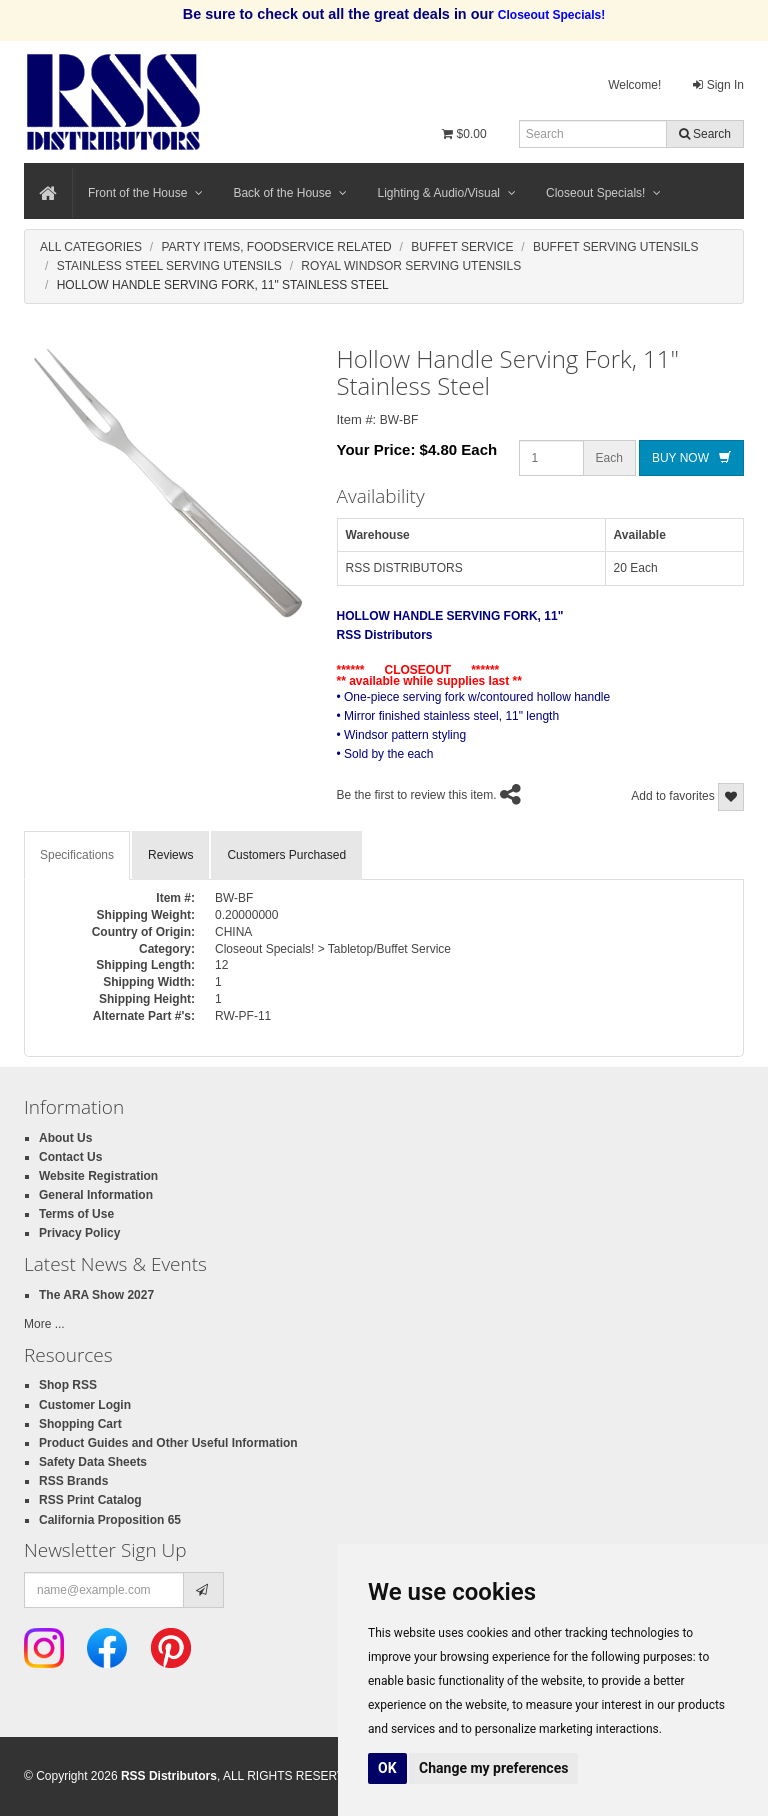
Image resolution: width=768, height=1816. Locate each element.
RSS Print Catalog (90, 1500)
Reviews (170, 855)
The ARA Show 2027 (96, 1295)
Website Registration (98, 1176)
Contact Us (70, 1157)
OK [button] (387, 1768)
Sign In (718, 85)
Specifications (77, 855)
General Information (96, 1195)
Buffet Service (462, 247)
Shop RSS (68, 1385)
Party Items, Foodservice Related (276, 247)
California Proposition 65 (110, 1520)
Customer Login (85, 1405)
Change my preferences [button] (493, 1768)
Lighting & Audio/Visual (446, 193)
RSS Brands (73, 1481)
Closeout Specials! (603, 193)
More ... (44, 1324)
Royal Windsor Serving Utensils (411, 266)
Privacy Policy (79, 1233)
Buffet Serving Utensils (616, 247)
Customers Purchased (286, 855)
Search (705, 134)
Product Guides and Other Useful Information (168, 1443)
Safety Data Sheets (93, 1462)
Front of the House (145, 193)
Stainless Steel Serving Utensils (169, 266)
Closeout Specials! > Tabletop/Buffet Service (333, 949)
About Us (65, 1138)
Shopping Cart (80, 1424)
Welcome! (634, 85)
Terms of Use (76, 1214)
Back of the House (290, 193)
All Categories (91, 247)
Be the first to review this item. (417, 796)
